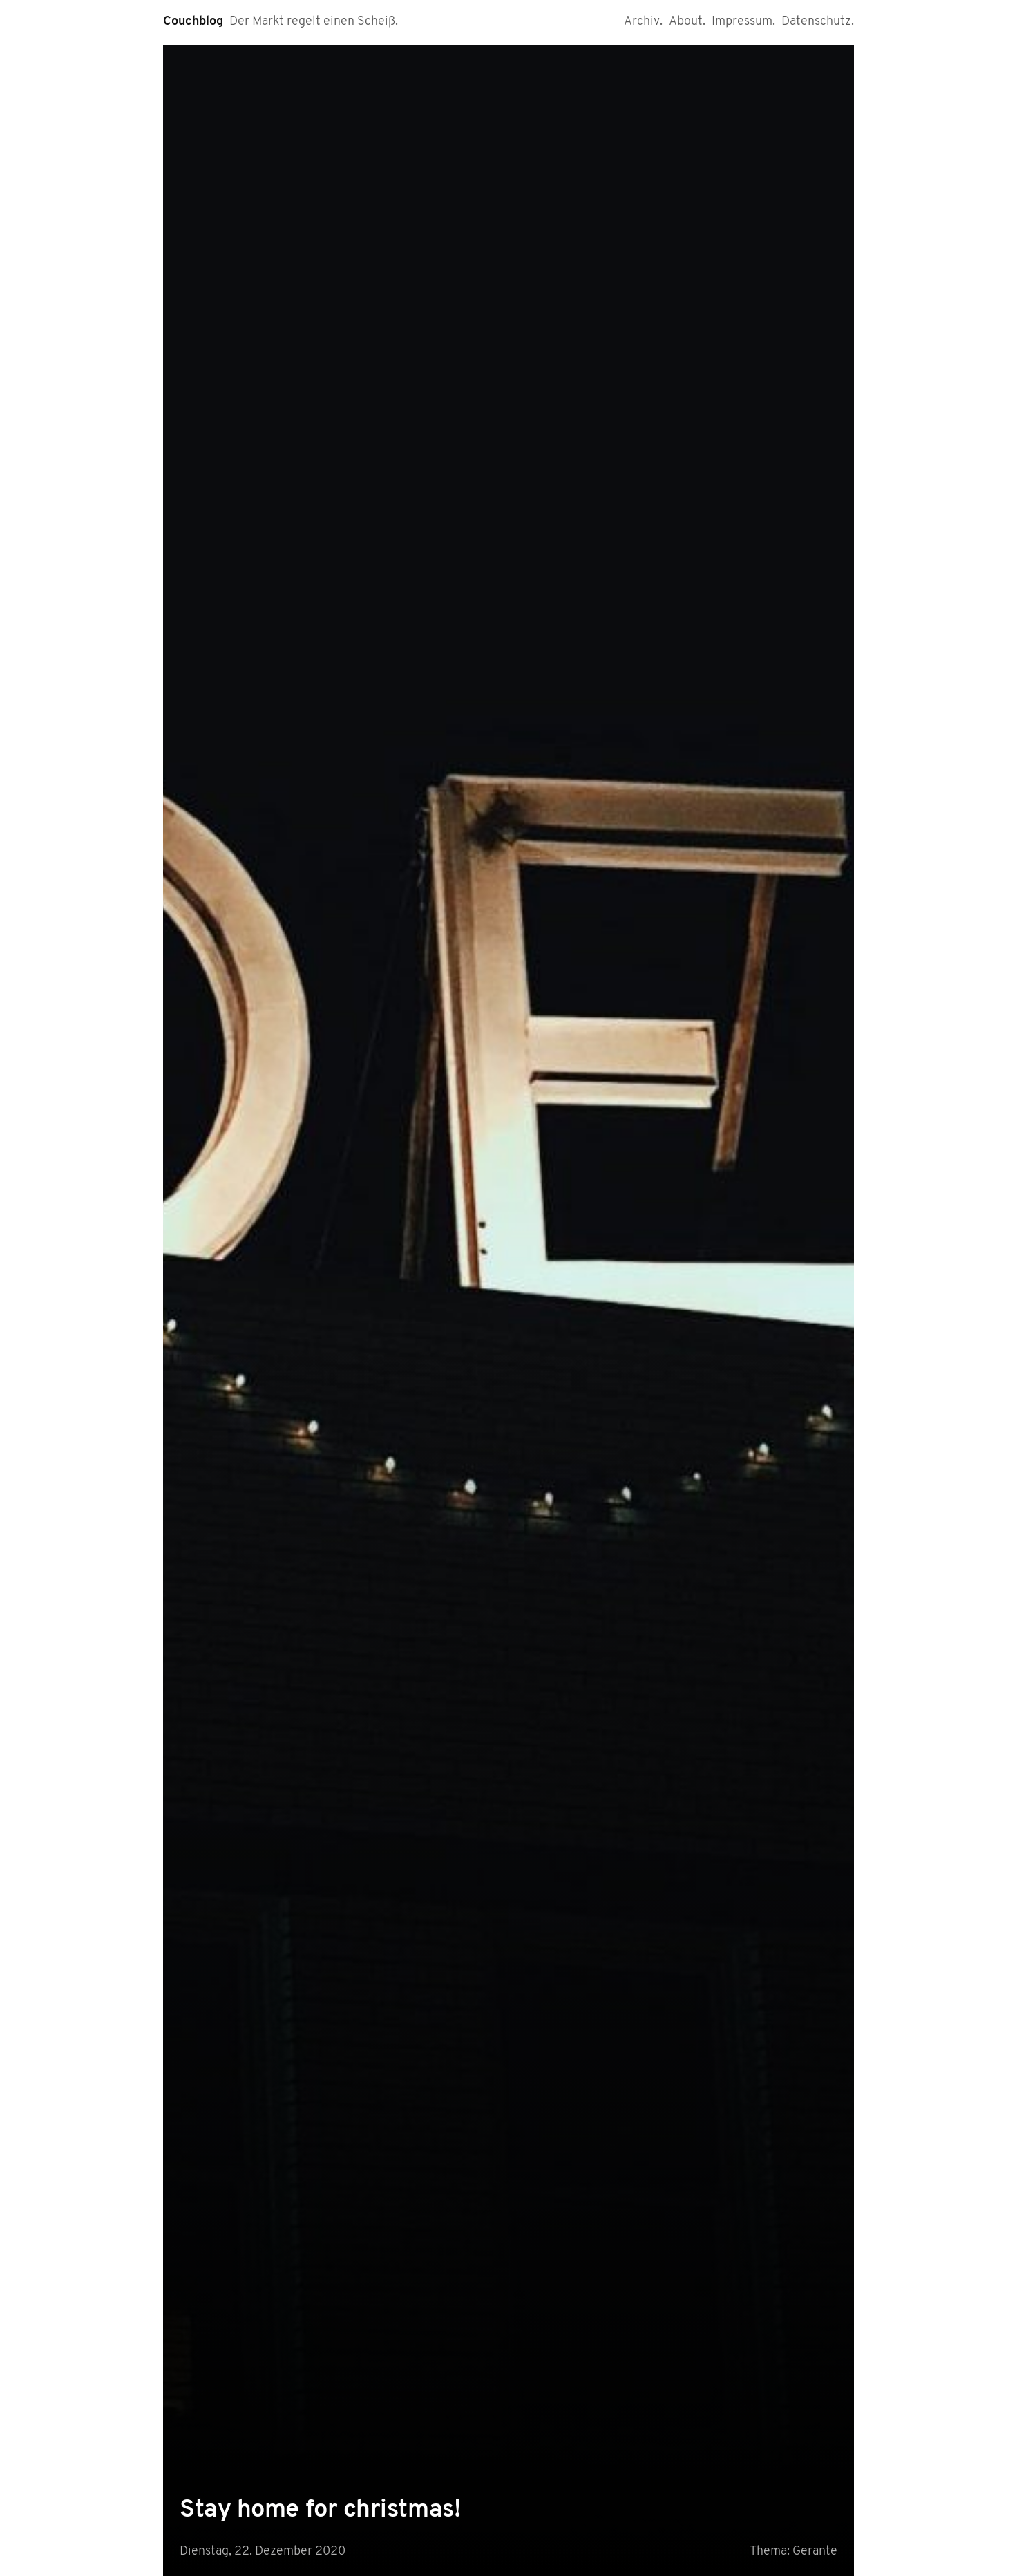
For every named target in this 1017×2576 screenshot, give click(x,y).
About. (687, 21)
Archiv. (643, 21)
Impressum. (743, 21)
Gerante (814, 2551)
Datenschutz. (817, 21)
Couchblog (193, 21)
